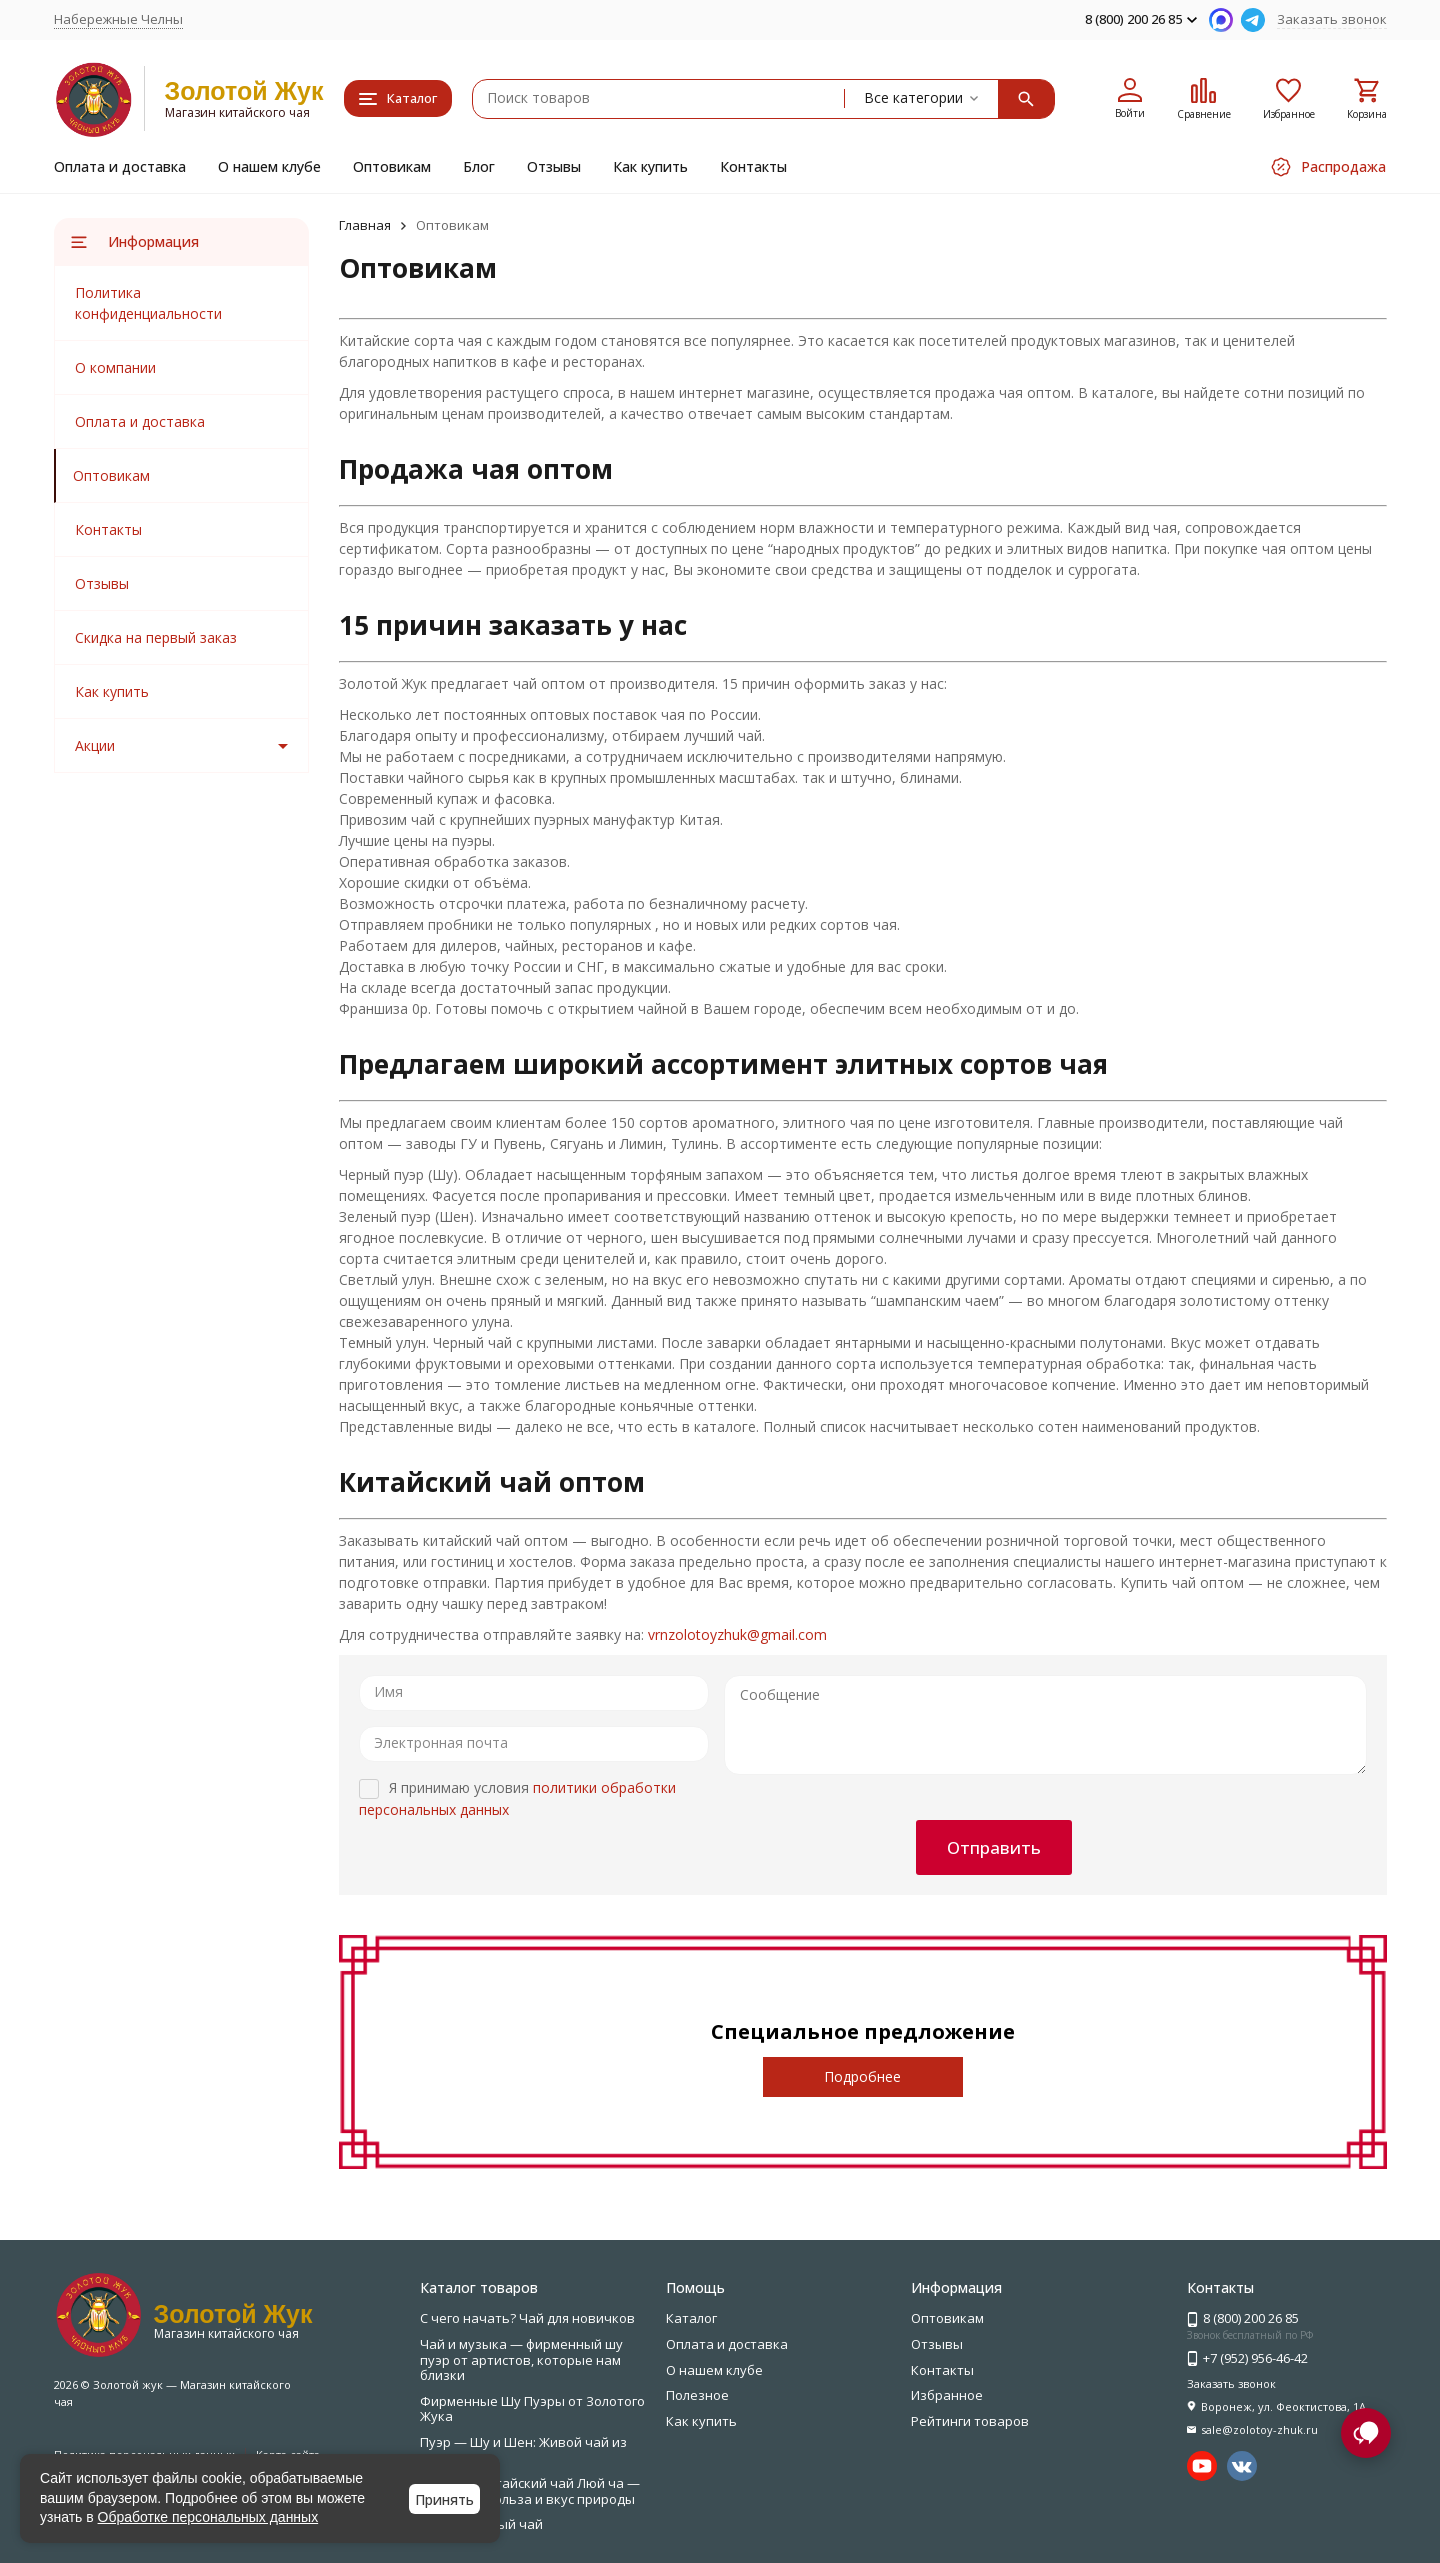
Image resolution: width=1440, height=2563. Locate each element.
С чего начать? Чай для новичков (527, 2318)
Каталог (691, 2318)
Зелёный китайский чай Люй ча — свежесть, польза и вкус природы (530, 2491)
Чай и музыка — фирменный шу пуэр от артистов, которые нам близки (521, 2359)
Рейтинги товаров (970, 2421)
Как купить (650, 166)
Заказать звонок (1332, 19)
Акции (95, 745)
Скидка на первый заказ (156, 637)
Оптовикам (392, 166)
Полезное (697, 2395)
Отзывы (554, 166)
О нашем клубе (269, 166)
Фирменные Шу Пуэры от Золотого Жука (532, 2409)
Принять (444, 2499)
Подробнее (862, 2076)
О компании (115, 367)
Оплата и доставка (120, 166)
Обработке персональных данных (208, 2517)
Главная (365, 225)
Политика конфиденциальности (148, 303)
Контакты (753, 166)
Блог (479, 166)
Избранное (947, 2395)
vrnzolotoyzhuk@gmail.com (737, 1634)
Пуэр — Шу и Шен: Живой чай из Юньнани (523, 2450)
